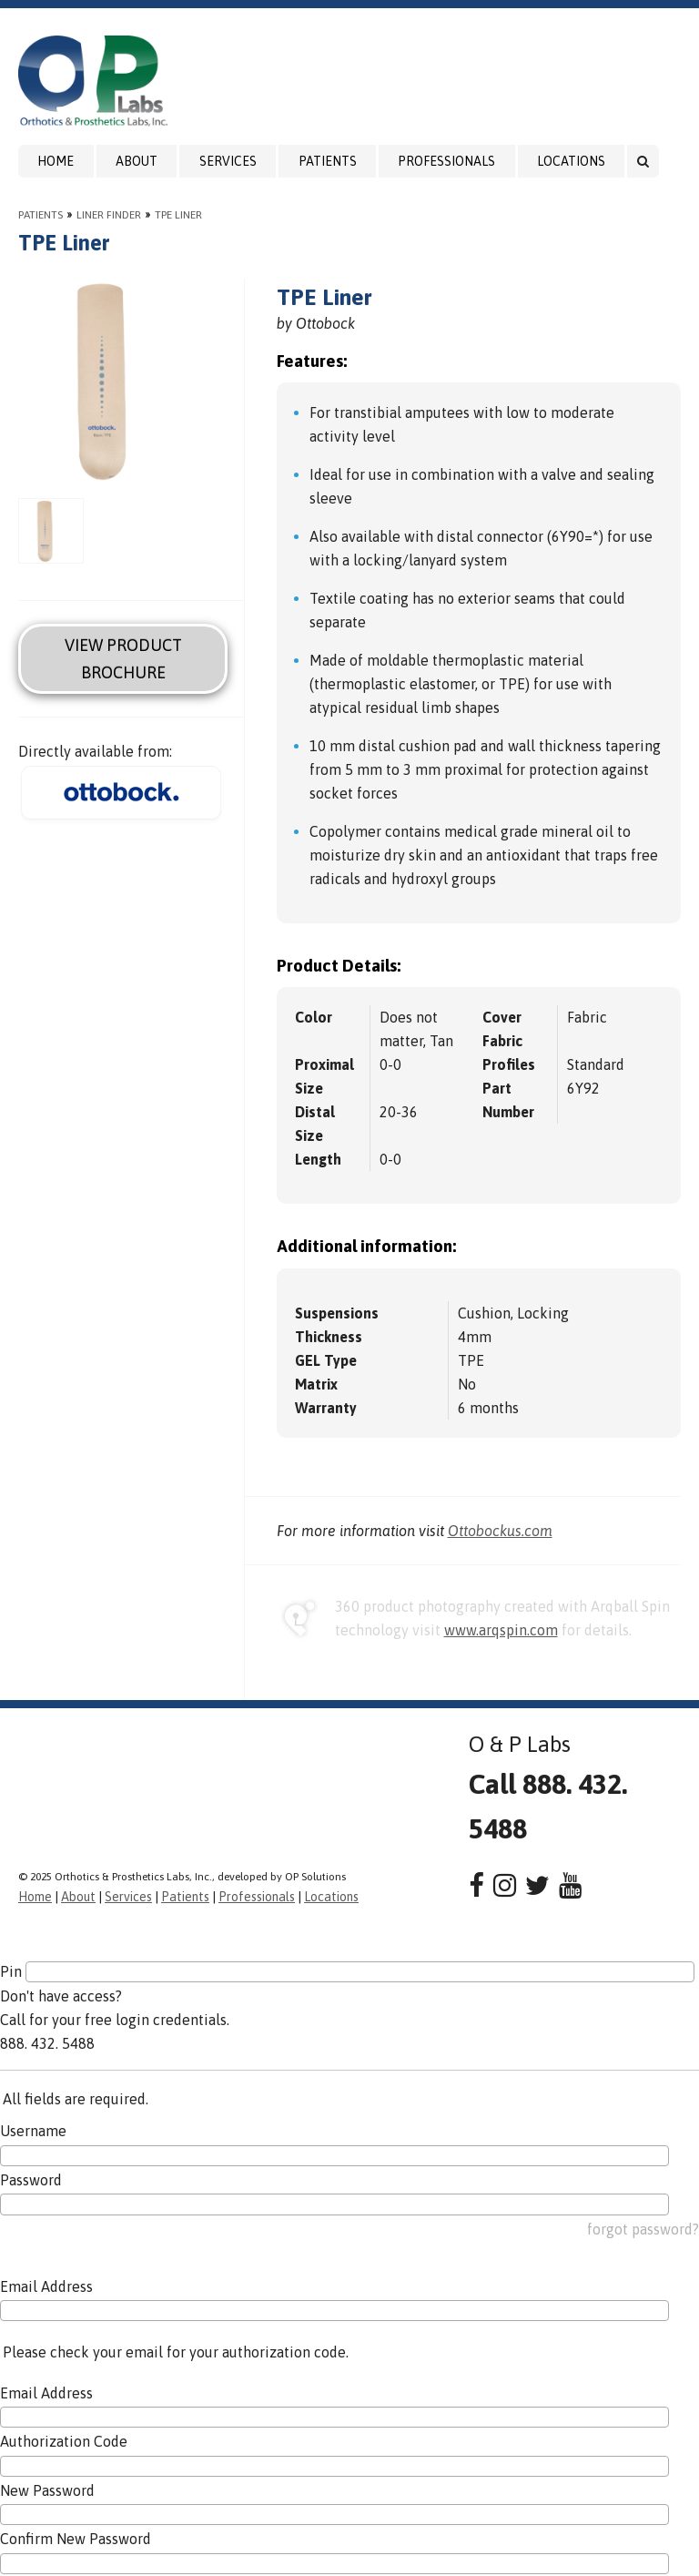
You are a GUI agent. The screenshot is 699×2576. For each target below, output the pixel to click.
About (136, 161)
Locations (571, 161)
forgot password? (643, 2229)
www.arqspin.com (501, 1630)
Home (55, 161)
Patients (328, 161)
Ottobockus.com (500, 1530)
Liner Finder (108, 215)
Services (228, 161)
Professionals (446, 161)
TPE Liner (178, 215)
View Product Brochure (123, 658)
